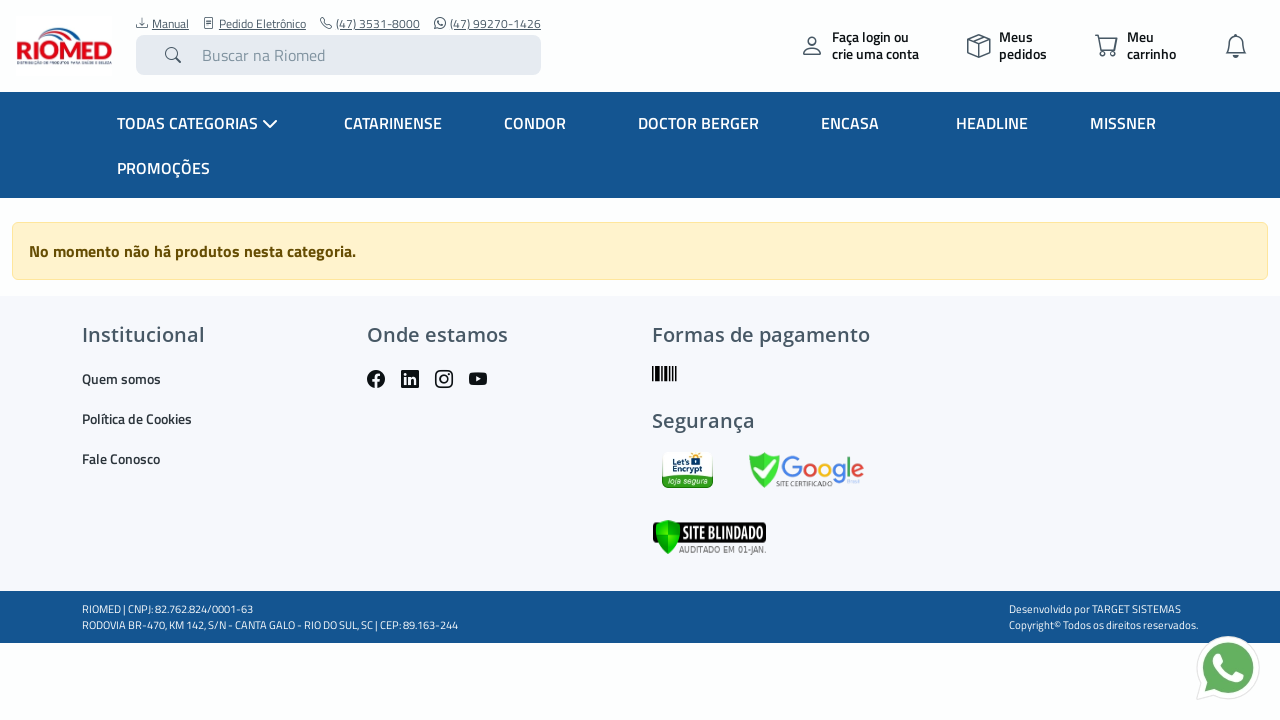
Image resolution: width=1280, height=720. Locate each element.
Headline (992, 123)
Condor (535, 123)
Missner (1123, 123)
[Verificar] (709, 534)
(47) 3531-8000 (370, 24)
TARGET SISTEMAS (1136, 609)
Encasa (850, 123)
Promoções (163, 168)
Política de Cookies (137, 418)
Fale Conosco (121, 458)
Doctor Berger (698, 123)
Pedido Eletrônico (254, 24)
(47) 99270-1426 (487, 24)
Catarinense (393, 123)
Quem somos (121, 378)
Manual (162, 24)
